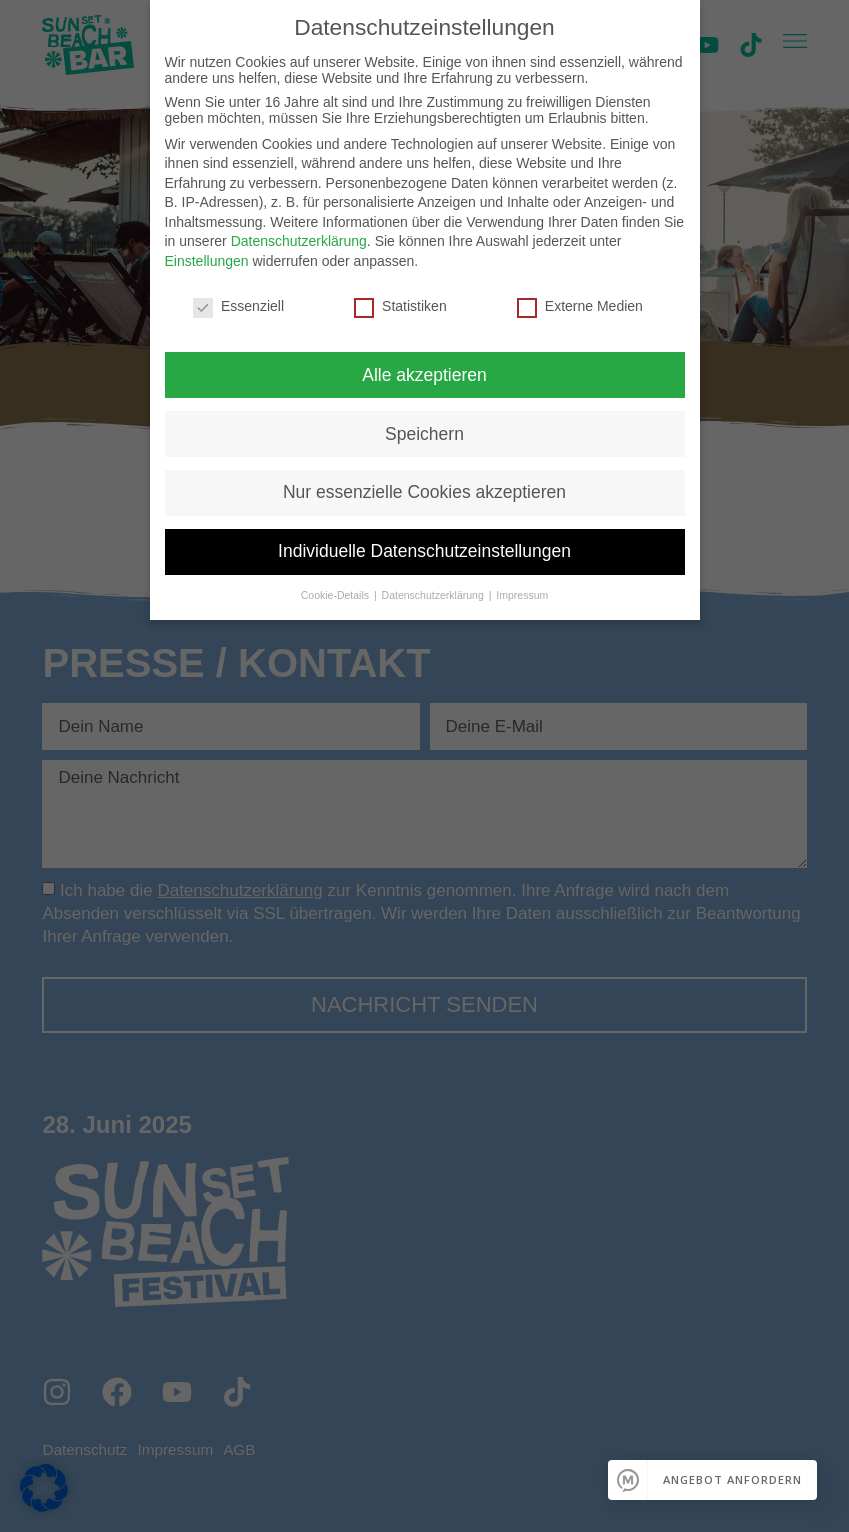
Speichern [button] (424, 434)
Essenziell (238, 306)
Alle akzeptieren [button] (424, 375)
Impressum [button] (522, 595)
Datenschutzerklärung (299, 241)
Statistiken (400, 306)
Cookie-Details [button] (336, 595)
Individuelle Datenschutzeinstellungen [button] (424, 551)
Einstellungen (207, 261)
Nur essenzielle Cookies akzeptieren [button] (424, 492)
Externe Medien (580, 306)
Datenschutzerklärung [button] (434, 595)
